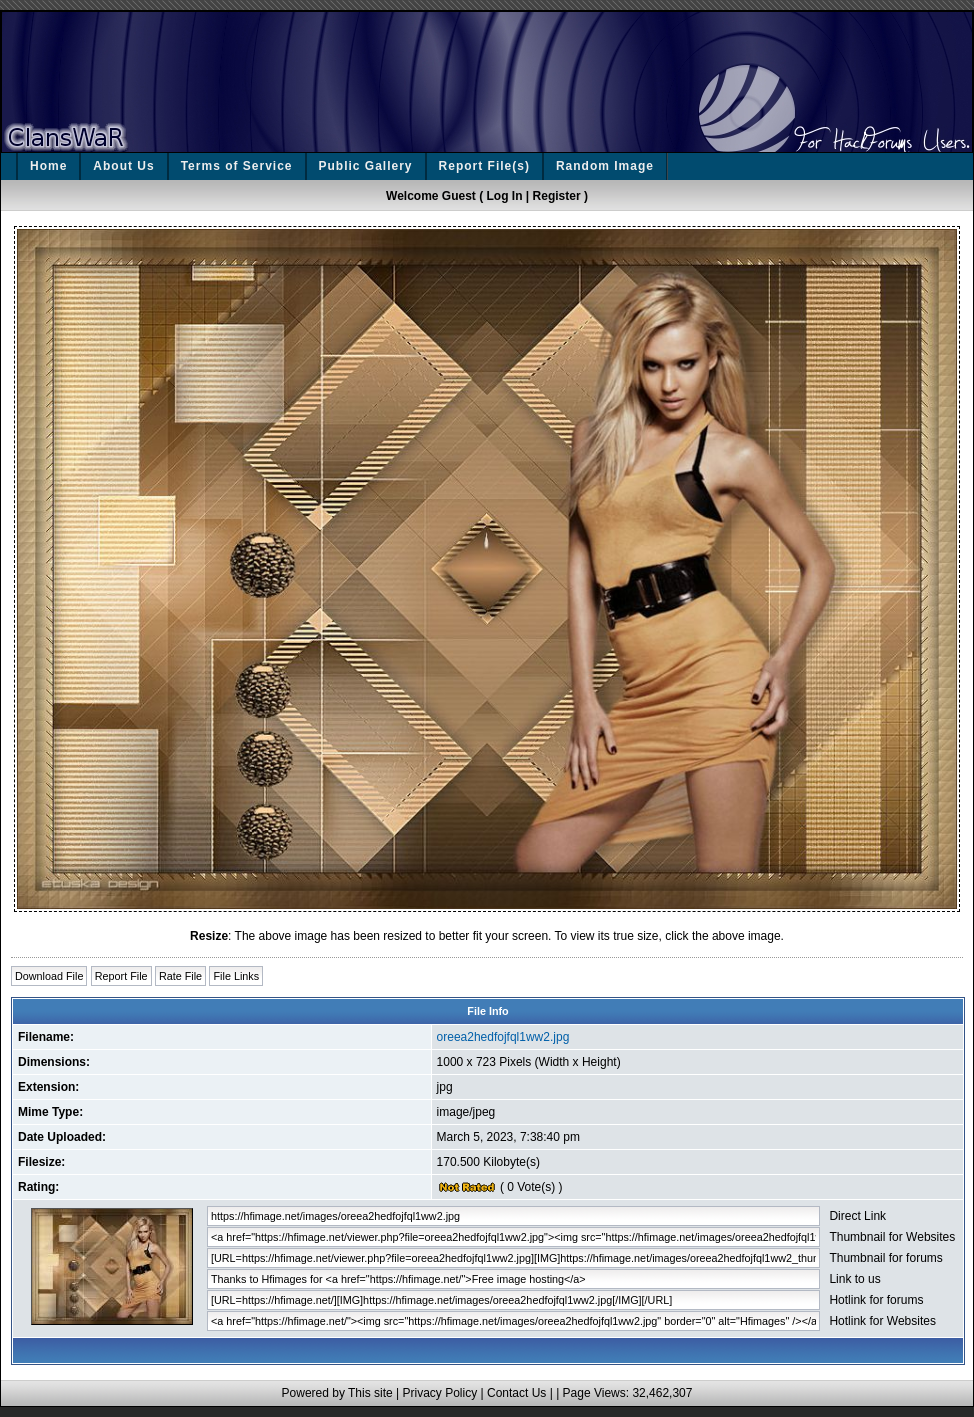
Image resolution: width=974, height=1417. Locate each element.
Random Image (605, 166)
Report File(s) (484, 166)
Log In (505, 196)
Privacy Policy (439, 1393)
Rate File (180, 976)
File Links (236, 976)
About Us (123, 166)
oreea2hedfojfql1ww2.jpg (503, 1037)
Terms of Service (237, 166)
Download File (49, 976)
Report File (121, 976)
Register (557, 196)
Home (48, 166)
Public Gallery (366, 166)
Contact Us (516, 1393)
